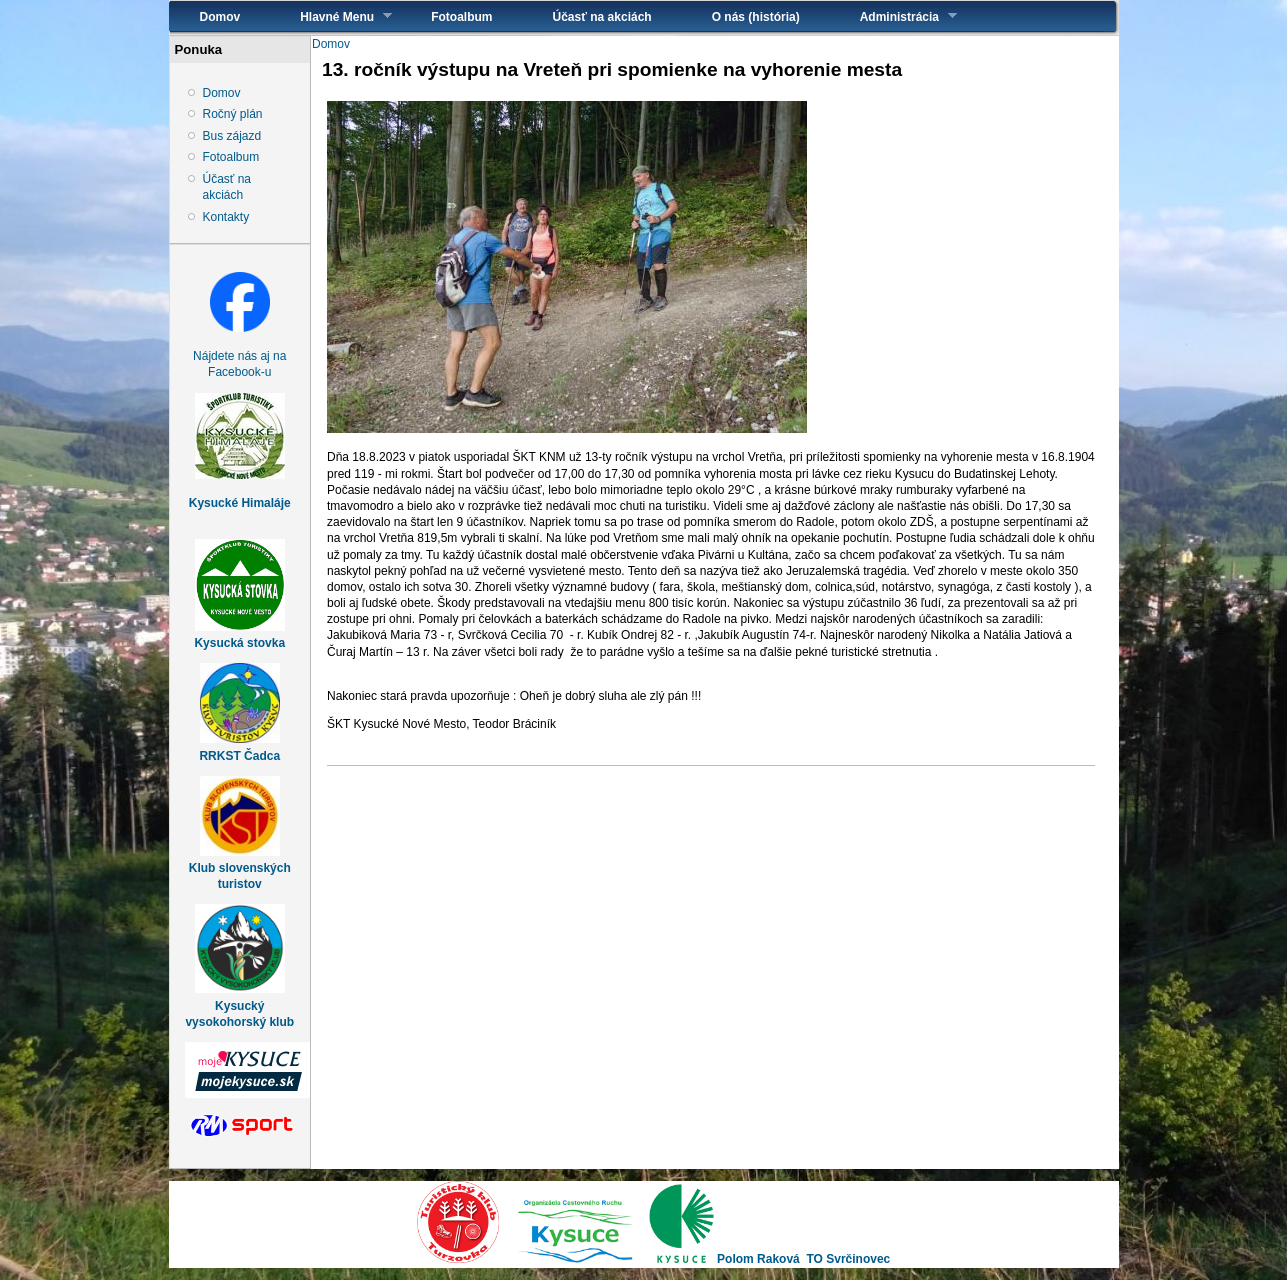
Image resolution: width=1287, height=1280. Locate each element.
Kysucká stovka (239, 643)
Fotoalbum (461, 17)
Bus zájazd (232, 136)
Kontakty (226, 217)
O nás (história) (756, 17)
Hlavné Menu (331, 16)
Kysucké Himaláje (240, 503)
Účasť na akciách (602, 17)
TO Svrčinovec (848, 1259)
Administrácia (893, 16)
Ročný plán (233, 114)
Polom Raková (758, 1259)
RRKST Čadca (239, 756)
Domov (220, 17)
